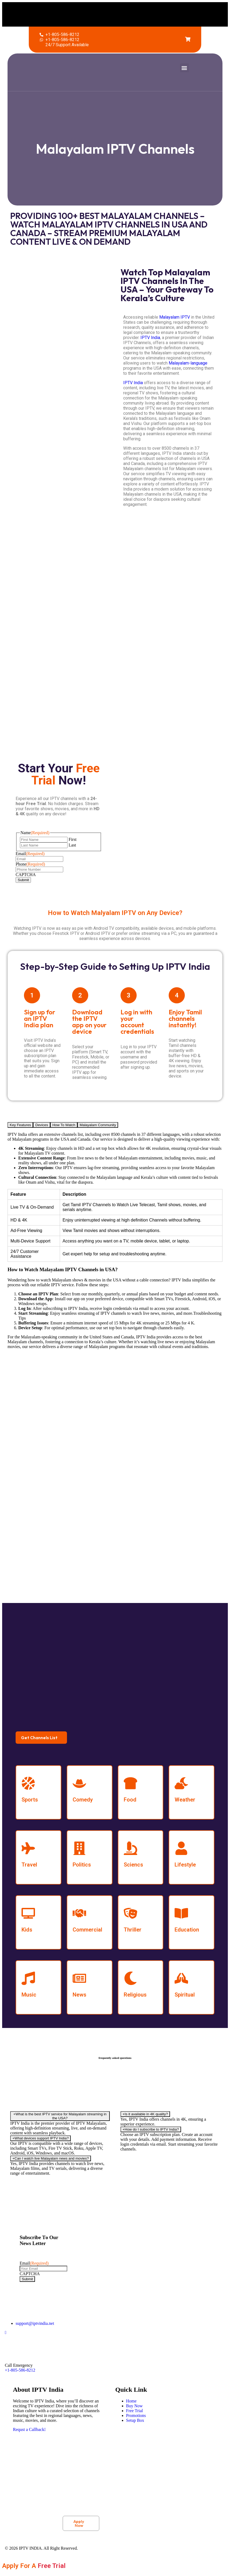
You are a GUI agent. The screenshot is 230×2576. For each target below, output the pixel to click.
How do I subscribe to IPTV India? (151, 2129)
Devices (41, 1125)
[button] (136, 13)
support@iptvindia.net (35, 2323)
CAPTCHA (26, 874)
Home (131, 2401)
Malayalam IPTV (174, 317)
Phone (30, 864)
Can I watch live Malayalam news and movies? (50, 2158)
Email (30, 853)
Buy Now (134, 2406)
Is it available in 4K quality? (145, 2114)
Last (72, 845)
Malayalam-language (188, 363)
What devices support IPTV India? (40, 2138)
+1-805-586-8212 (20, 2370)
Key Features (20, 1125)
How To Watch (63, 1125)
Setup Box (135, 2420)
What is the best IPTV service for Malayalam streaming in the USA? (60, 2116)
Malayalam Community (98, 1125)
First (72, 839)
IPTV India (150, 337)
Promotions (136, 2415)
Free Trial (134, 2410)
